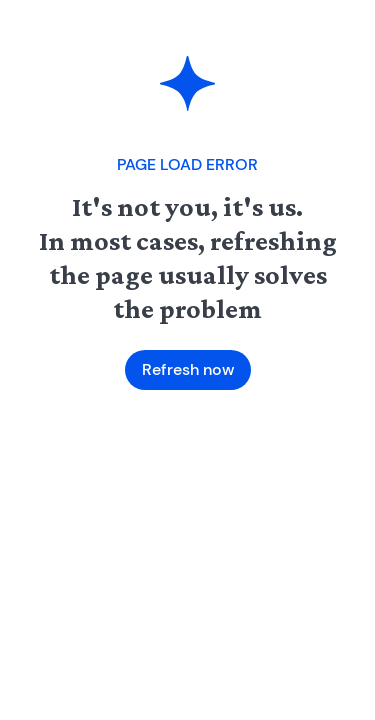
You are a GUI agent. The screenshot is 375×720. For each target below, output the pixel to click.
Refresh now (188, 369)
